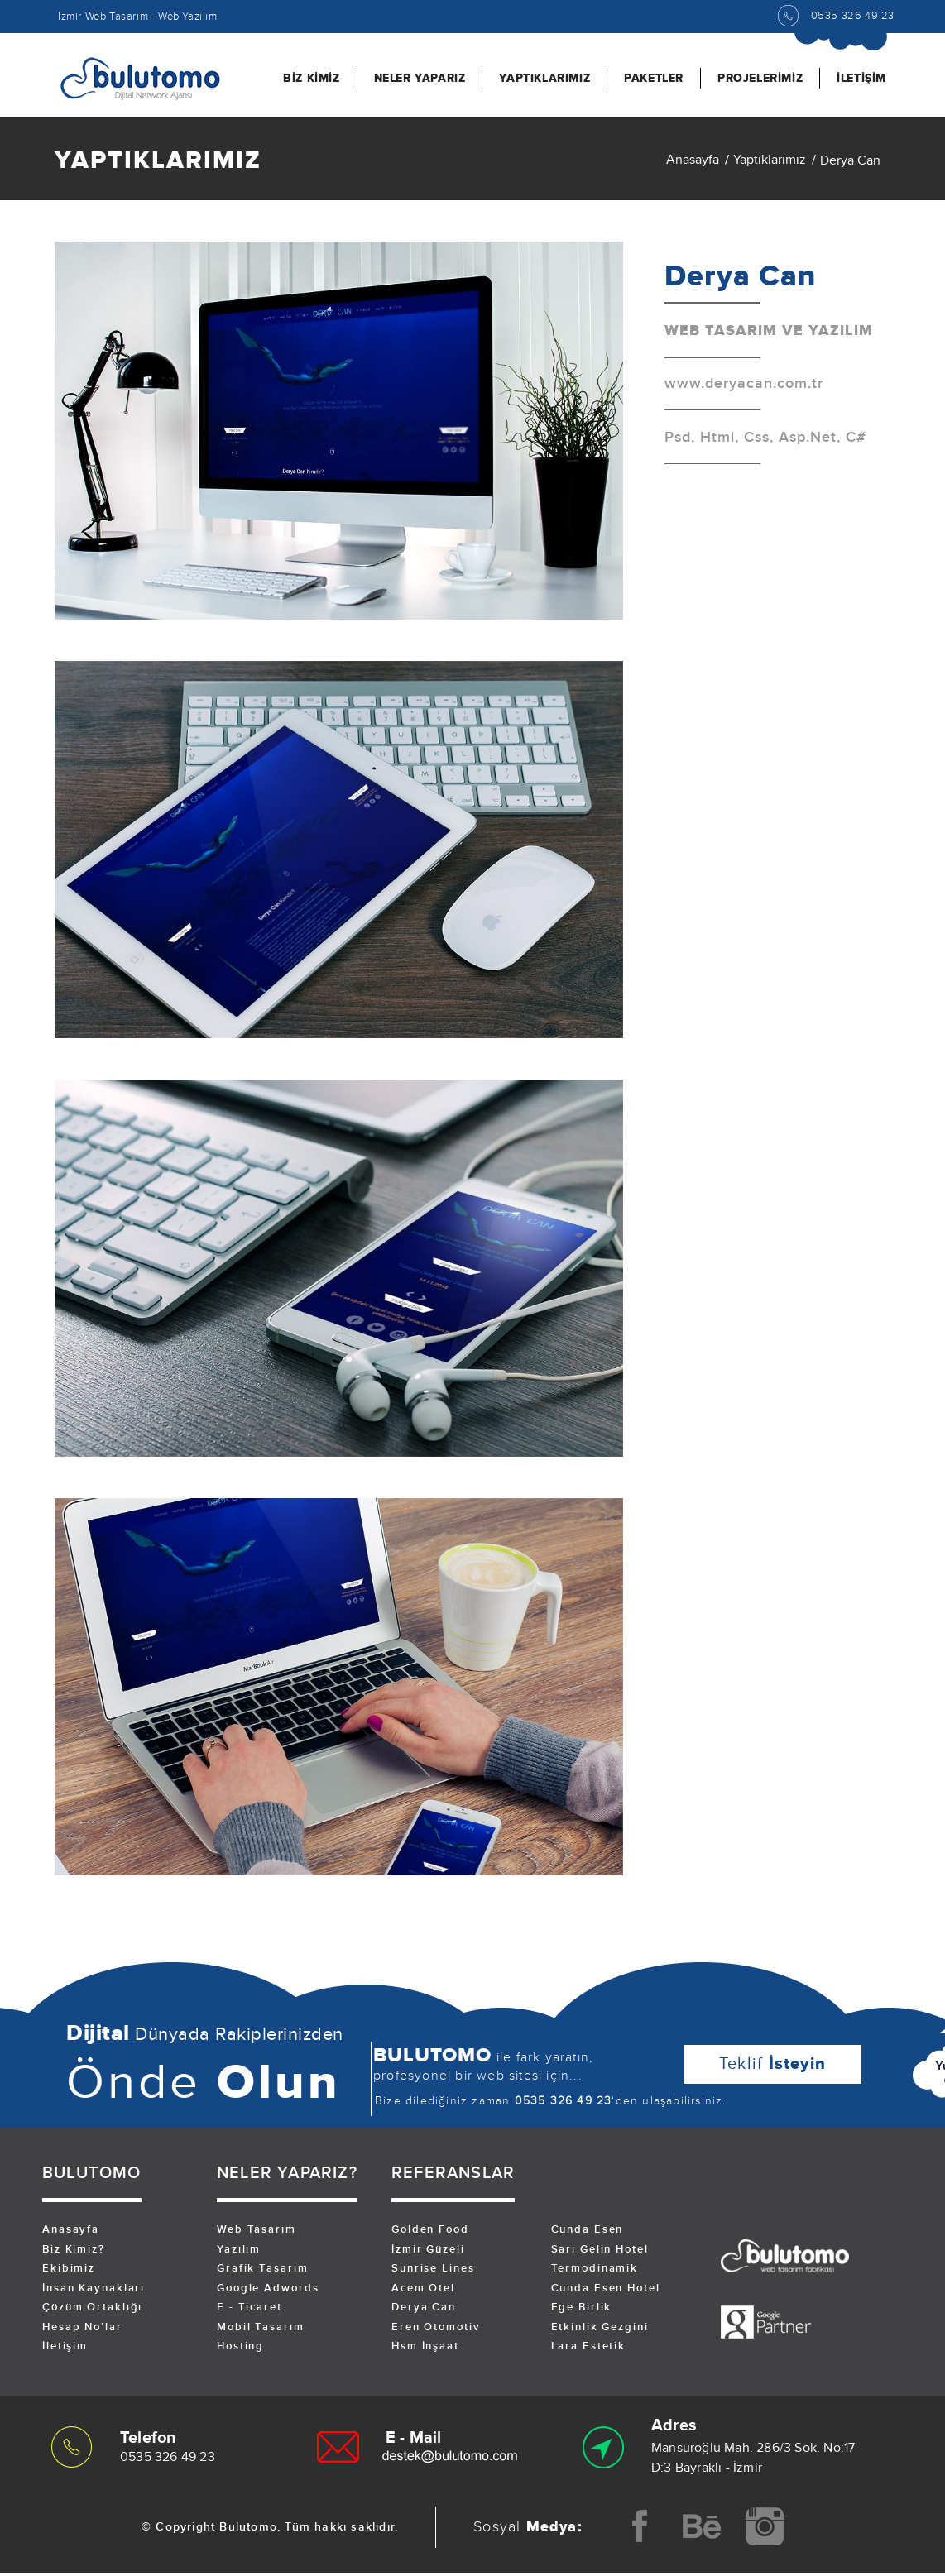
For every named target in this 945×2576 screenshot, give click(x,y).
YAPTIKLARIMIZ (544, 78)
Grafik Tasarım (263, 2272)
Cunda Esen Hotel (606, 2292)
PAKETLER (654, 78)
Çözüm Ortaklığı (93, 2312)
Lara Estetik (589, 2351)
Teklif (772, 2067)
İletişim (65, 2351)
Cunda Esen (588, 2232)
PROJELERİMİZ (760, 78)
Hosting (241, 2351)
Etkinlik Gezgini (600, 2332)
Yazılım (239, 2252)
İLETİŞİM (861, 78)
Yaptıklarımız (769, 163)
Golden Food (430, 2232)
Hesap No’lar (82, 2332)
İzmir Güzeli (428, 2252)
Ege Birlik (582, 2312)
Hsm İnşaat (425, 2351)
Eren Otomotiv (436, 2332)
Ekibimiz (69, 2272)
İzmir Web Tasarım (103, 16)
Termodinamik (595, 2272)
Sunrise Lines (433, 2272)
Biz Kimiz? (74, 2252)
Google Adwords (268, 2292)
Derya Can (424, 2312)
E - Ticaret (250, 2312)
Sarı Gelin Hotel (600, 2252)
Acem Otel (423, 2292)
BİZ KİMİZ (311, 78)
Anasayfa (692, 163)
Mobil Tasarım (261, 2332)
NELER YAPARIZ (420, 78)
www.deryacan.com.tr (743, 387)
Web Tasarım (257, 2232)
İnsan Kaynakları (94, 2292)
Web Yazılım (188, 16)
